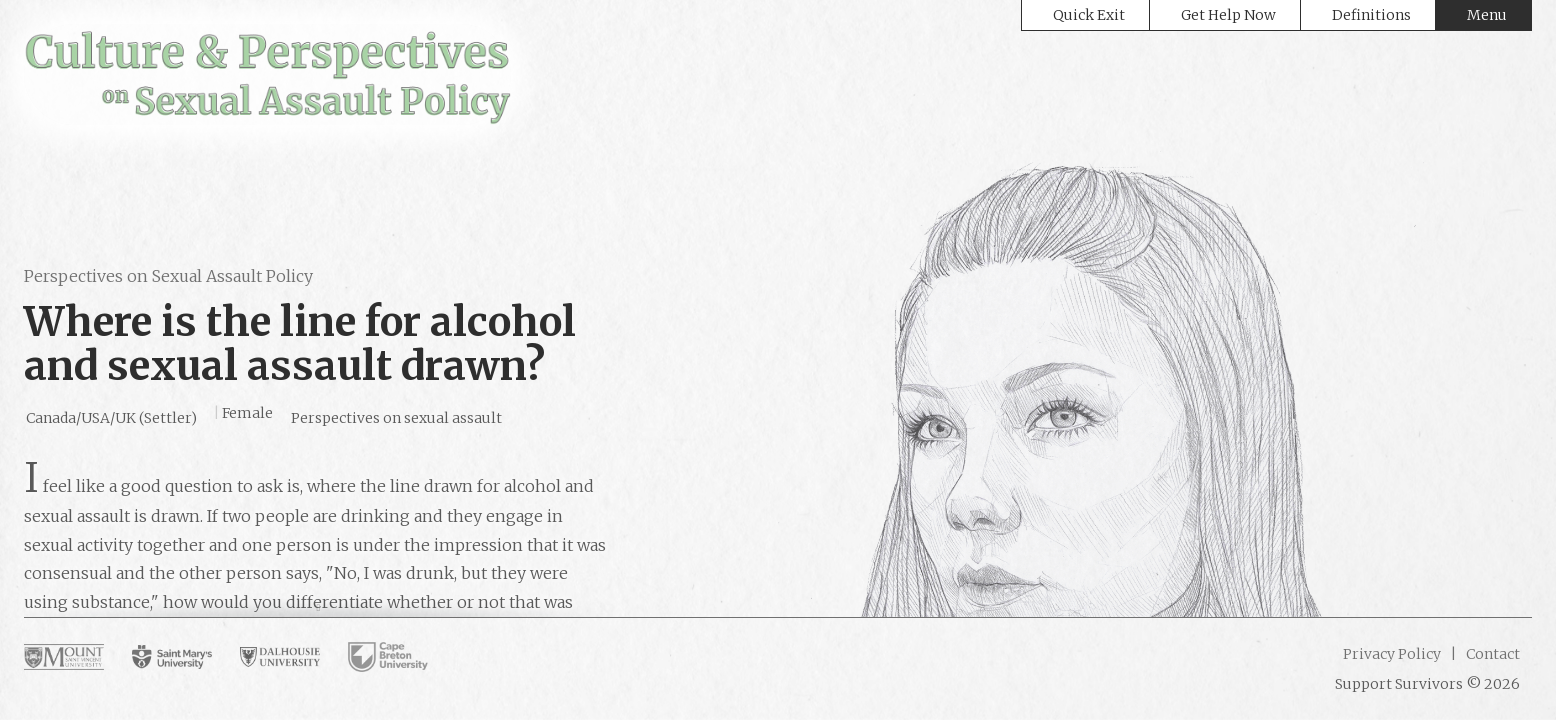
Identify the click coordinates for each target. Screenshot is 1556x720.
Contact (1491, 654)
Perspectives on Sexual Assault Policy (168, 276)
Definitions (1371, 15)
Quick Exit (1089, 15)
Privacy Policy (1392, 654)
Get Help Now (1228, 15)
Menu (1487, 15)
